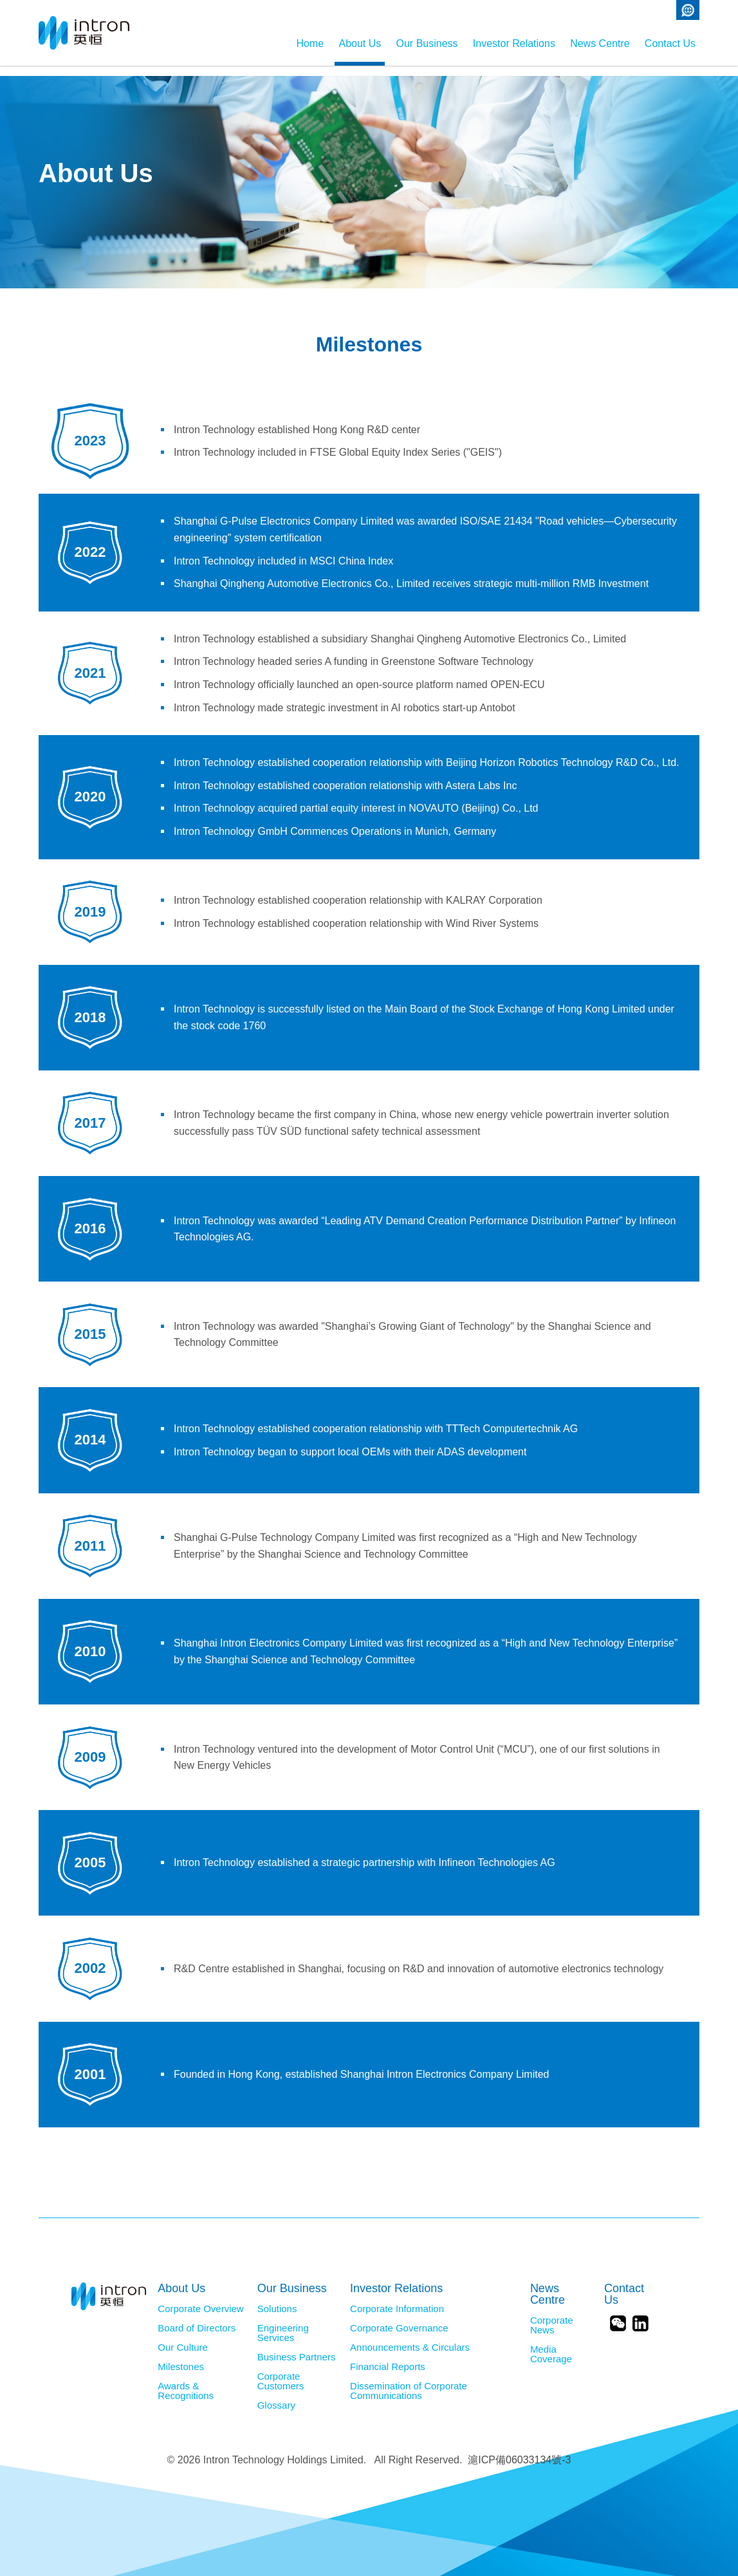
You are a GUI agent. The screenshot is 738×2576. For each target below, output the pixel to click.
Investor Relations (479, 43)
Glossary (276, 2395)
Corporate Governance (399, 2318)
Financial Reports (387, 2356)
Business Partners (296, 2347)
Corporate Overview (200, 2298)
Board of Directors (196, 2318)
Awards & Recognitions (186, 2381)
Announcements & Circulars (410, 2337)
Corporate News (551, 2315)
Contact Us (670, 43)
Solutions (277, 2298)
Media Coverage (551, 2344)
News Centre (582, 43)
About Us (289, 43)
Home (221, 43)
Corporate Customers (280, 2371)
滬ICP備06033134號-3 (519, 2449)
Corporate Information (397, 2298)
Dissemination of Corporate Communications (408, 2381)
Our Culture (183, 2337)
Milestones (181, 2356)
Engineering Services (283, 2323)
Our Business (374, 43)
